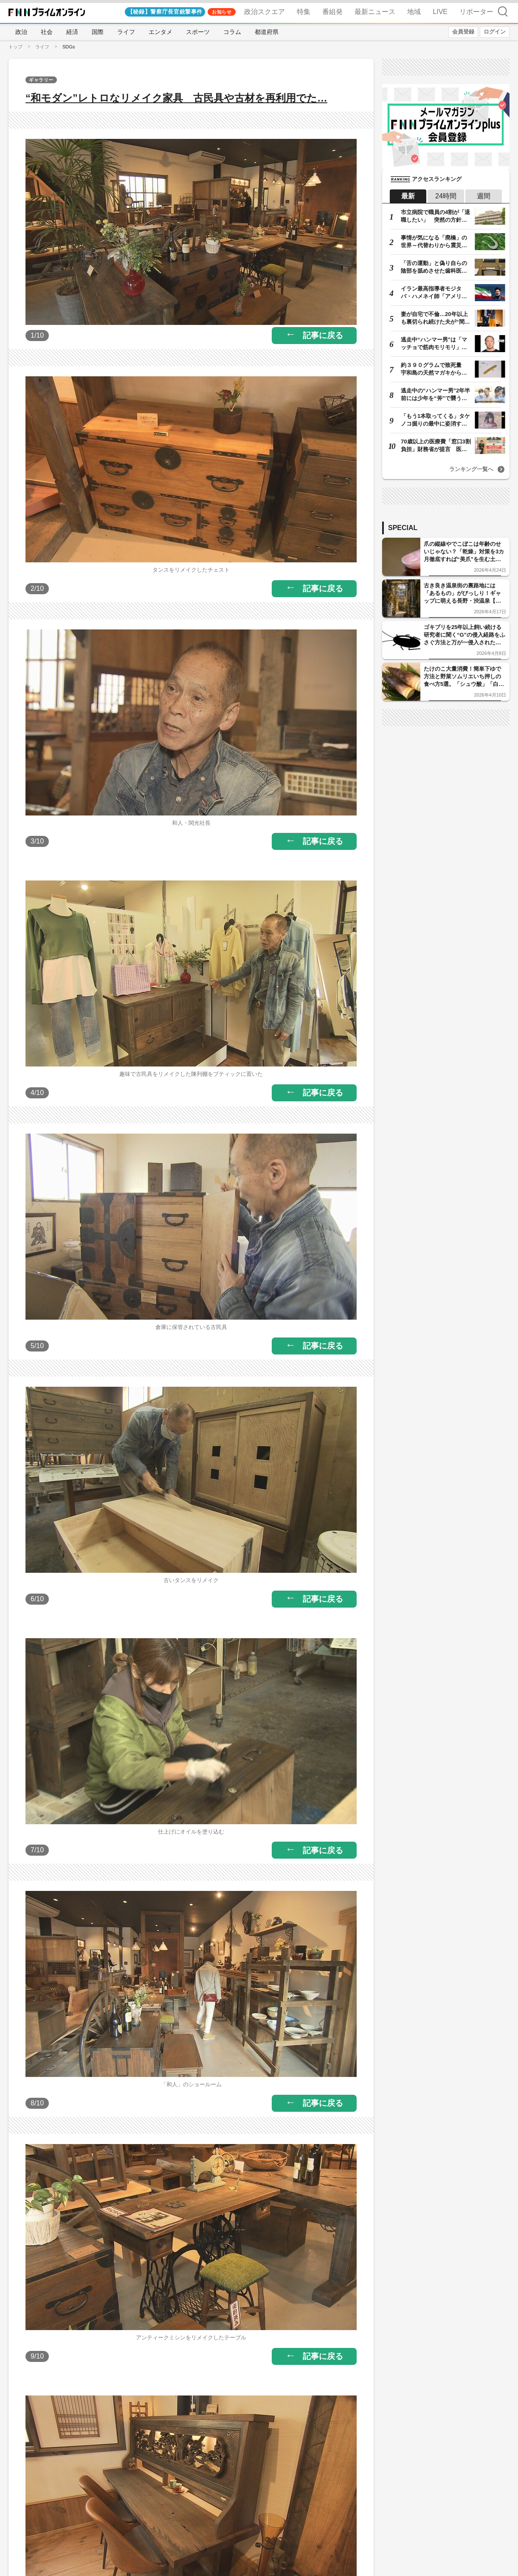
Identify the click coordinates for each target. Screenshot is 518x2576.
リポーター (476, 11)
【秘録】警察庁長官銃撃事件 (165, 11)
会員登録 (463, 31)
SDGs (68, 46)
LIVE (440, 11)
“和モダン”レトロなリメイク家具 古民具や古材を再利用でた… (176, 98)
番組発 (332, 11)
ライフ (126, 31)
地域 (414, 11)
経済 (72, 31)
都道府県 (267, 31)
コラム (232, 31)
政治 (21, 31)
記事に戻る (323, 335)
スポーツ (198, 31)
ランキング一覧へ (471, 469)
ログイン (495, 31)
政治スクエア (264, 11)
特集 (303, 11)
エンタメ (160, 31)
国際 (98, 31)
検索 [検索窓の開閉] (503, 11)
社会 (47, 31)
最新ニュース (375, 11)
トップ (15, 46)
